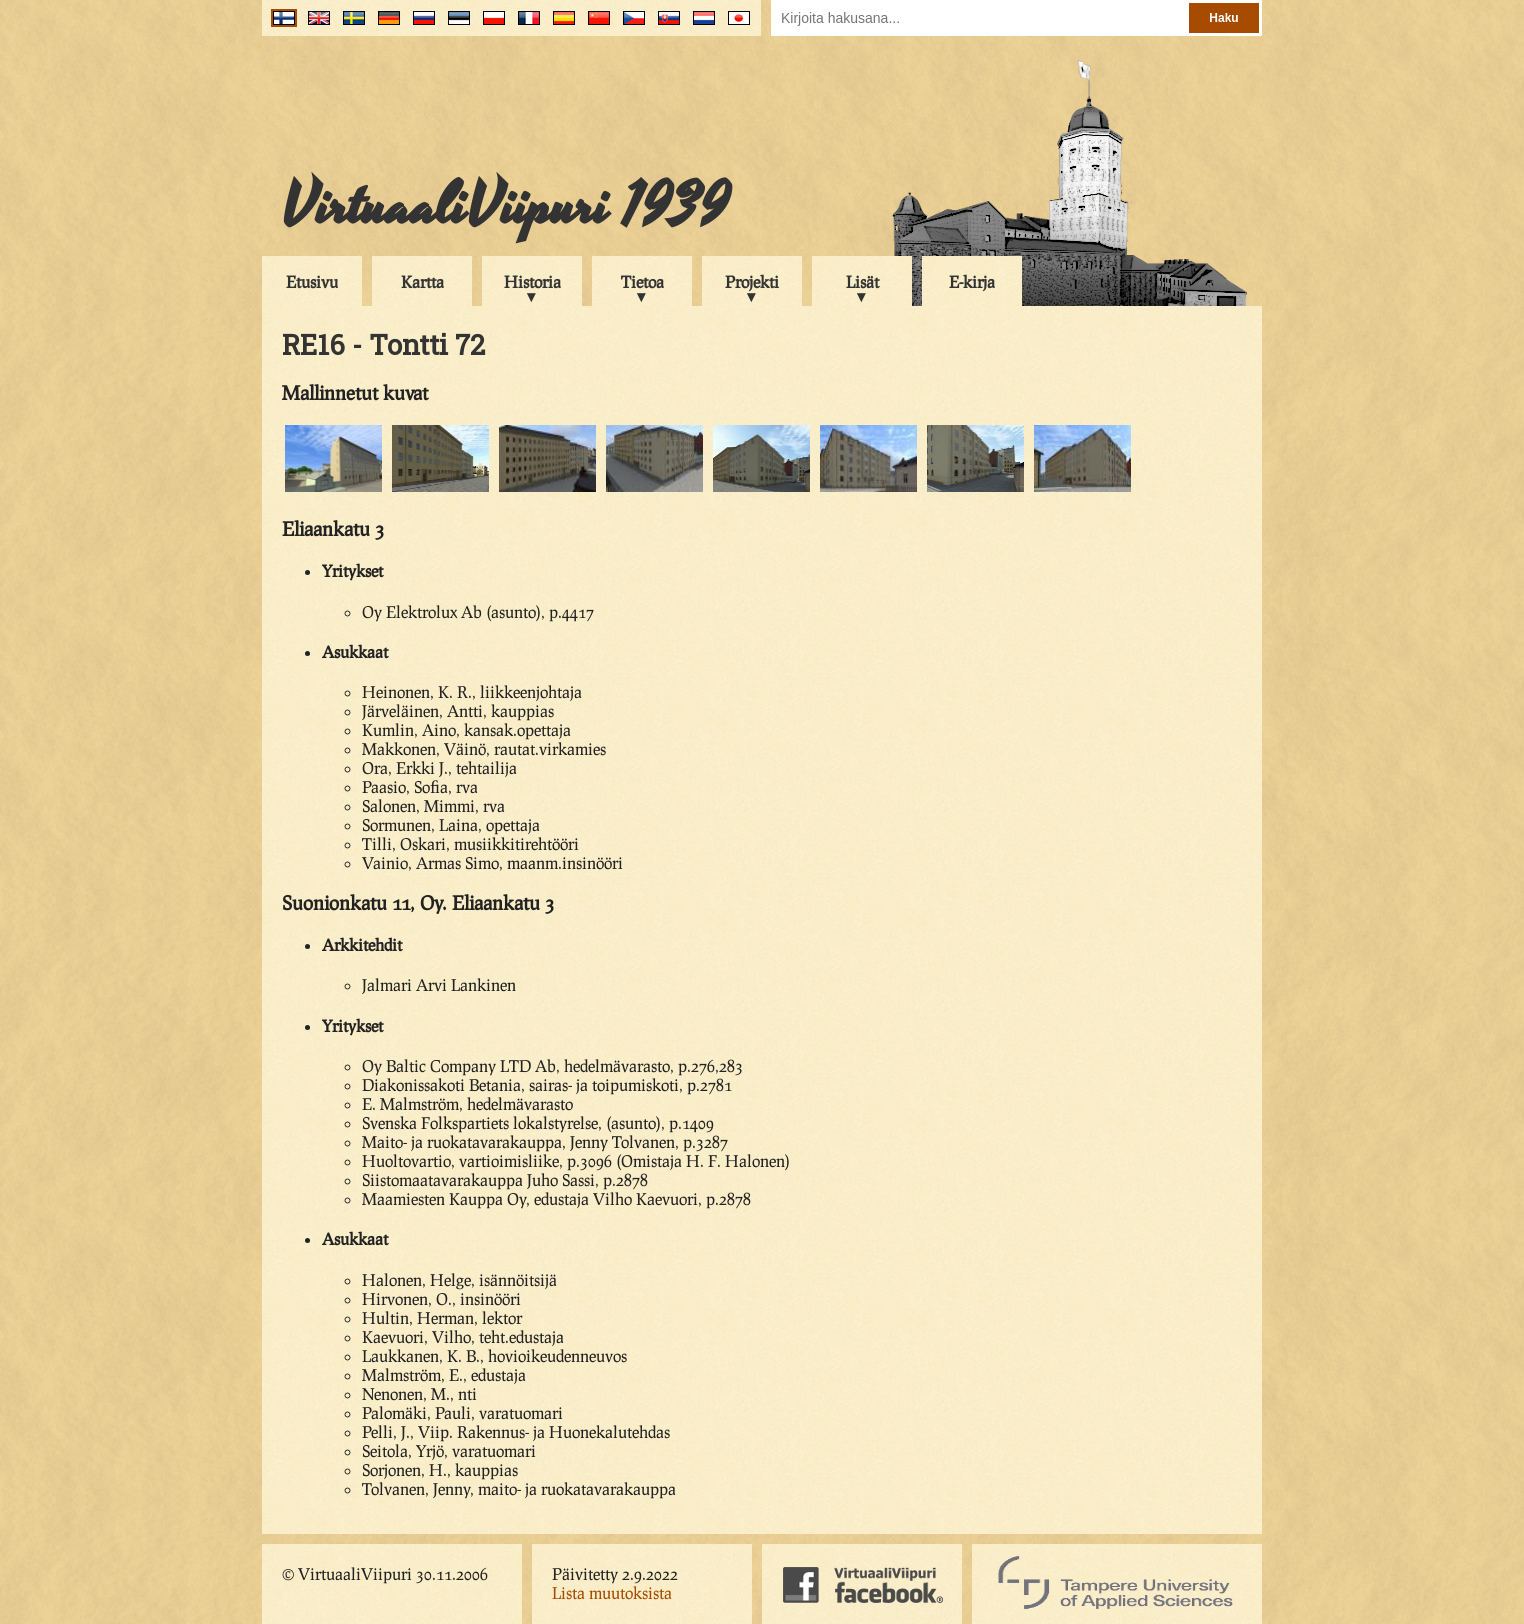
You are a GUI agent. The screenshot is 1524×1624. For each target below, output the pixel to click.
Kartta (422, 281)
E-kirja (972, 281)
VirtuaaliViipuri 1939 (505, 207)
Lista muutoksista (612, 1592)
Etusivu (312, 281)
